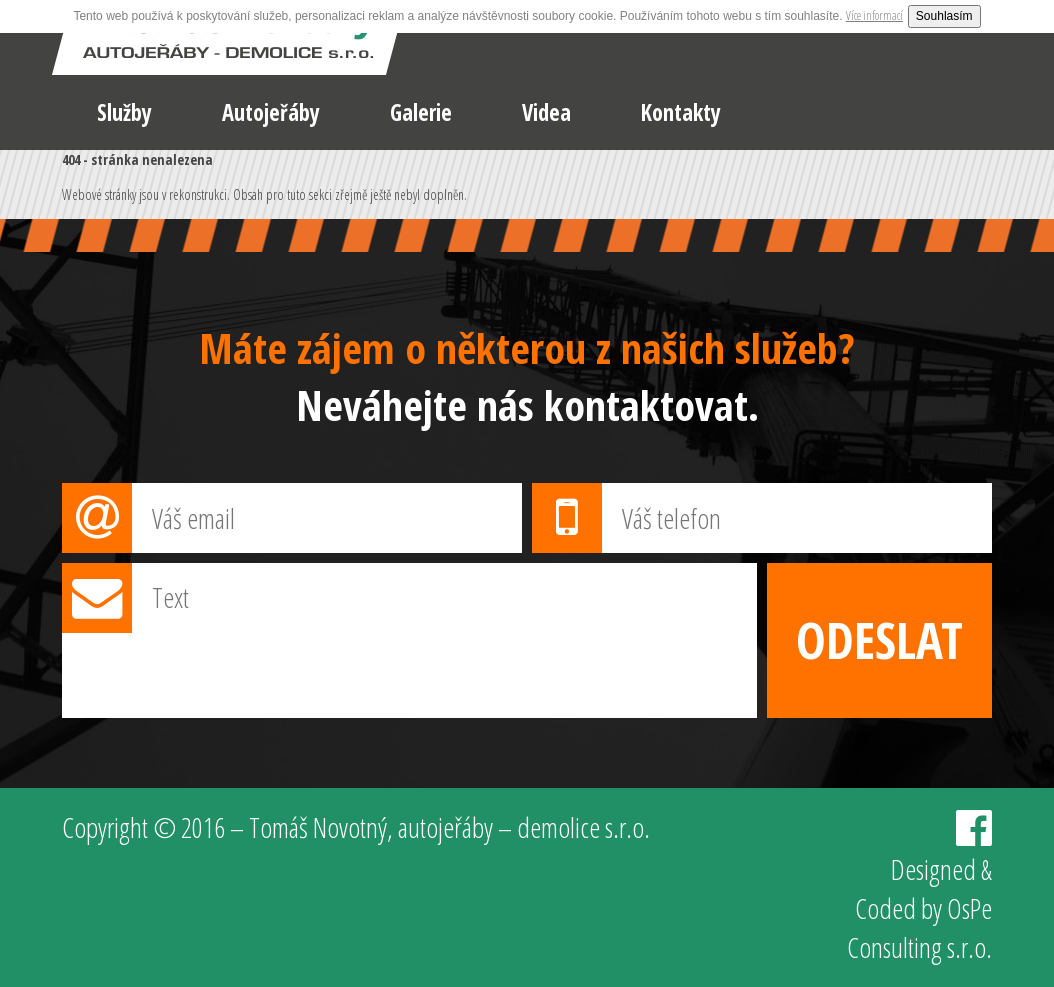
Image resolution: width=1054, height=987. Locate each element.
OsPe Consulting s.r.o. (919, 927)
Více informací (874, 15)
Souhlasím (944, 16)
